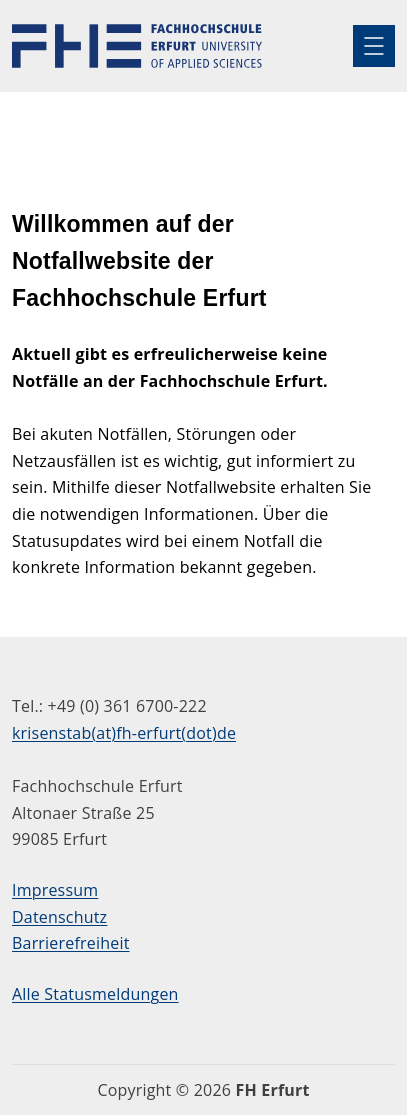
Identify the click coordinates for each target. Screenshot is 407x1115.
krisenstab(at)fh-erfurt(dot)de (124, 733)
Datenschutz (59, 917)
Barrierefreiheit (71, 943)
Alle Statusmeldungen (95, 994)
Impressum (55, 890)
